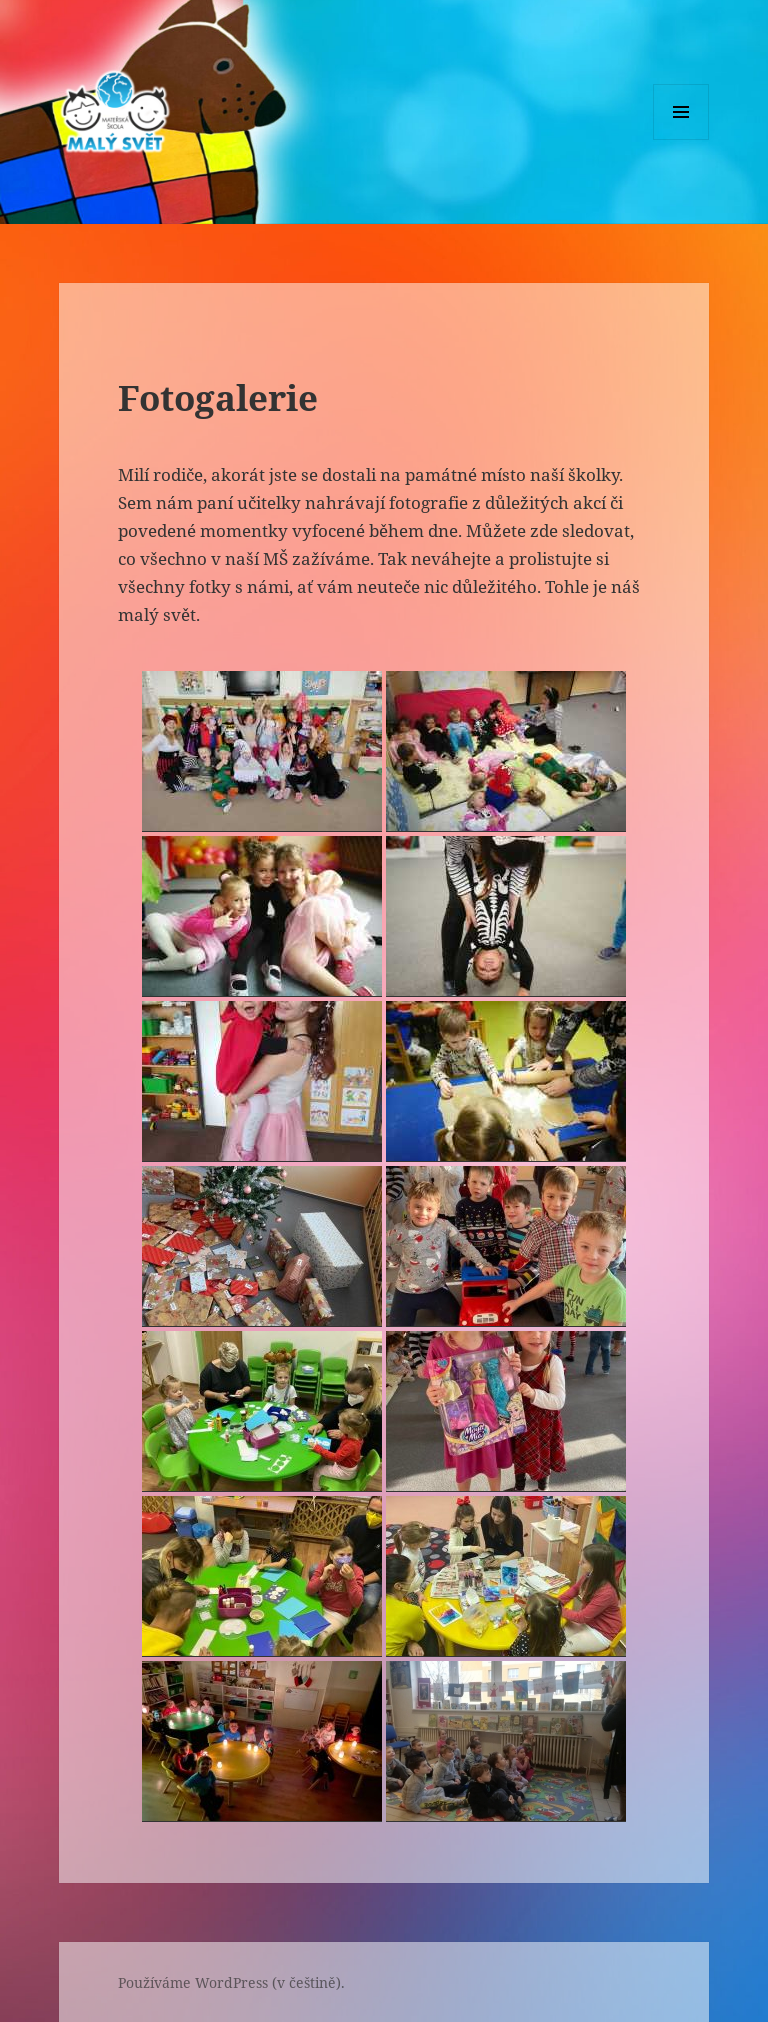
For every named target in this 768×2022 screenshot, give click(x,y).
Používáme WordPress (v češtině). (231, 1982)
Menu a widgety (681, 139)
